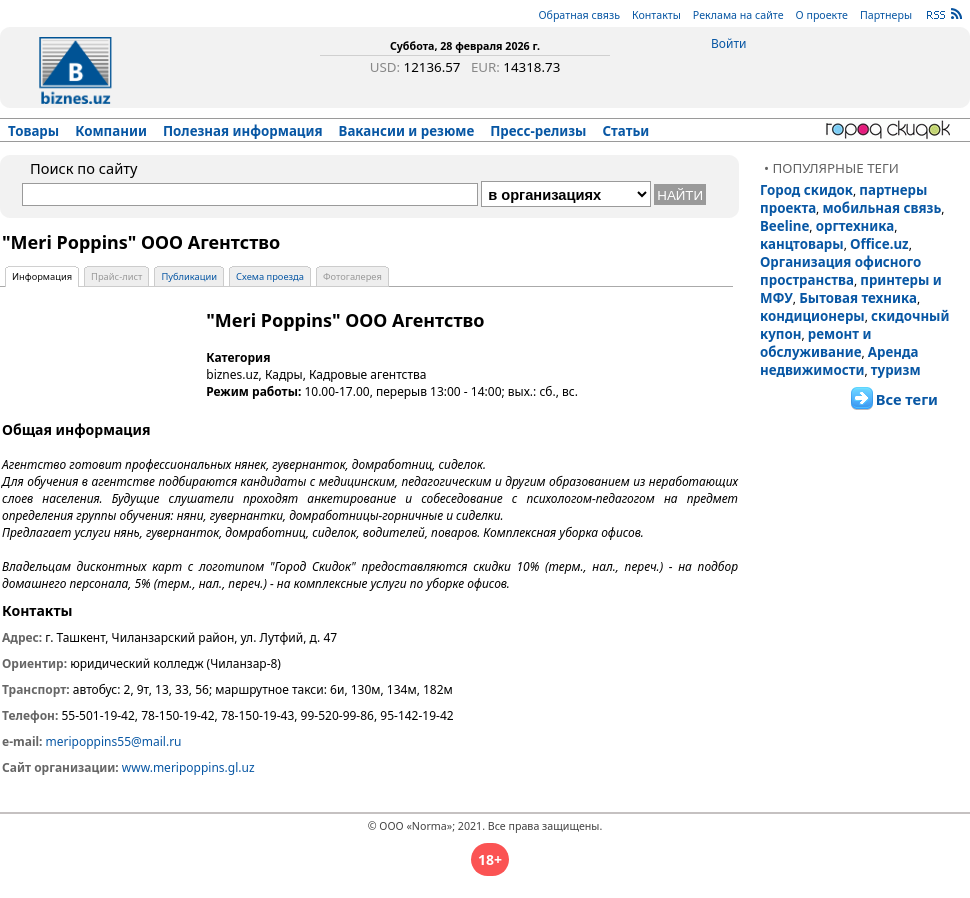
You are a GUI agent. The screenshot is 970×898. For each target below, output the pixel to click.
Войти (728, 43)
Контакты (656, 15)
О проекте (822, 15)
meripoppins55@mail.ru (114, 741)
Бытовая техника (858, 298)
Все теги (907, 399)
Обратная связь (579, 15)
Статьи (626, 131)
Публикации (189, 276)
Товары (33, 131)
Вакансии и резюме (407, 131)
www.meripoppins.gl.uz (188, 767)
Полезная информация (243, 131)
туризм (896, 370)
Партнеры (886, 15)
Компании (111, 131)
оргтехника (855, 226)
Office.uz (879, 244)
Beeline (784, 226)
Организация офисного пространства (840, 271)
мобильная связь (881, 208)
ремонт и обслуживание (815, 343)
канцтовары (802, 244)
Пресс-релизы (538, 131)
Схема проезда (270, 276)
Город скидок (806, 190)
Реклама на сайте (738, 15)
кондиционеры (812, 316)
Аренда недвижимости (839, 361)
